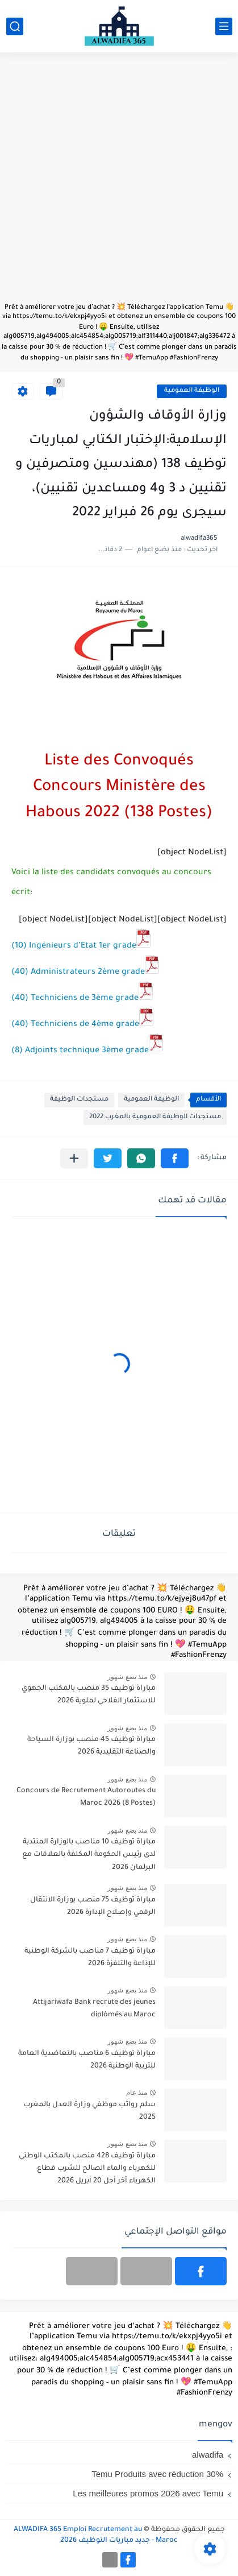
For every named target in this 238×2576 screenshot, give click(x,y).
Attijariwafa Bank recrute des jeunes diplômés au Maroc (94, 2009)
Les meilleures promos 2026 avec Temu (148, 2493)
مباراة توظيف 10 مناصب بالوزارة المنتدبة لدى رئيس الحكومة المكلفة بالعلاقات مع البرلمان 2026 (89, 1855)
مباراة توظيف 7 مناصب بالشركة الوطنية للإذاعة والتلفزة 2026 (90, 1957)
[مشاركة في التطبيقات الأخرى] (74, 1158)
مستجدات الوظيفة (79, 1099)
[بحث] (14, 26)
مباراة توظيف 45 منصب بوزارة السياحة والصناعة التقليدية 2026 (91, 1746)
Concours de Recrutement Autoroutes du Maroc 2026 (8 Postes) (86, 1797)
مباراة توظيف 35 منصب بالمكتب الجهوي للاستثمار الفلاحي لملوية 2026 (89, 1695)
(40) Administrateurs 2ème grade (85, 972)
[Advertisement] (119, 183)
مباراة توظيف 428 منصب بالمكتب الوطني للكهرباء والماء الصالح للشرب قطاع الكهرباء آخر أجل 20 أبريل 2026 (87, 2169)
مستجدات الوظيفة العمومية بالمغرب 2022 (155, 1117)
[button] (175, 1158)
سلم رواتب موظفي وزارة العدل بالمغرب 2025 (89, 2111)
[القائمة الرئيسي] (223, 26)
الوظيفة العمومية (191, 391)
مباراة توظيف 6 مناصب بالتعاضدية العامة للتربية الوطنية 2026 (87, 2060)
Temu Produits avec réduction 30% (157, 2474)
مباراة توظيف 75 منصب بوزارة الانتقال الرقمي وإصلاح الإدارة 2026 (93, 1906)
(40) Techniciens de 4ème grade (82, 1024)
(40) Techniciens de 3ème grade (82, 998)
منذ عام (136, 2093)
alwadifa (207, 2454)
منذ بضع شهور (127, 1677)
